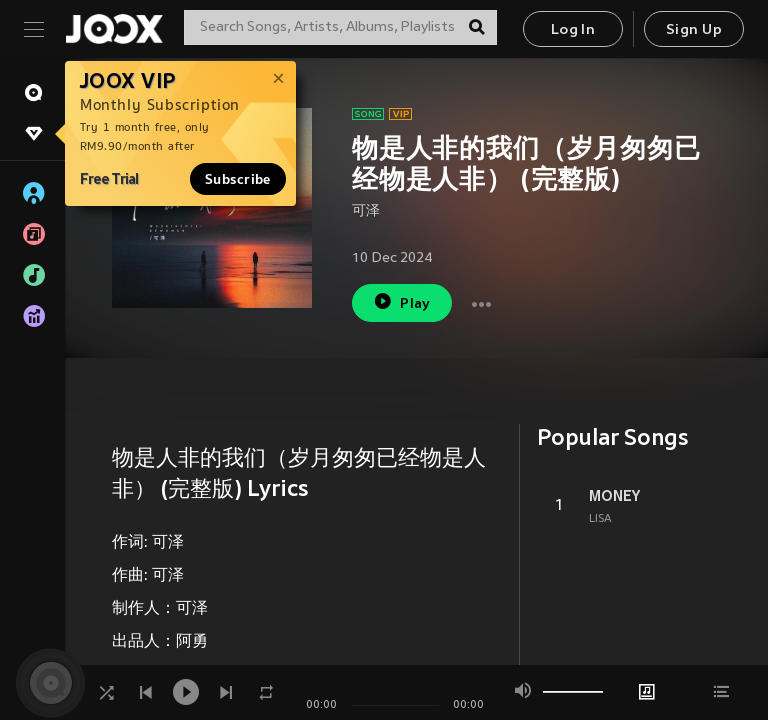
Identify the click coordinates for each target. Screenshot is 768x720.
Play (401, 301)
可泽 (366, 211)
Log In (573, 30)
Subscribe (238, 179)
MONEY (614, 496)
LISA (600, 519)
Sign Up (694, 30)
